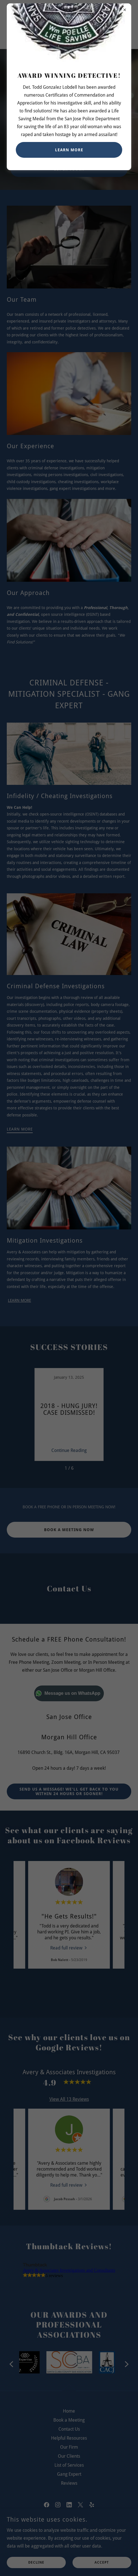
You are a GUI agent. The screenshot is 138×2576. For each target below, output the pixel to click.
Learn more (69, 150)
